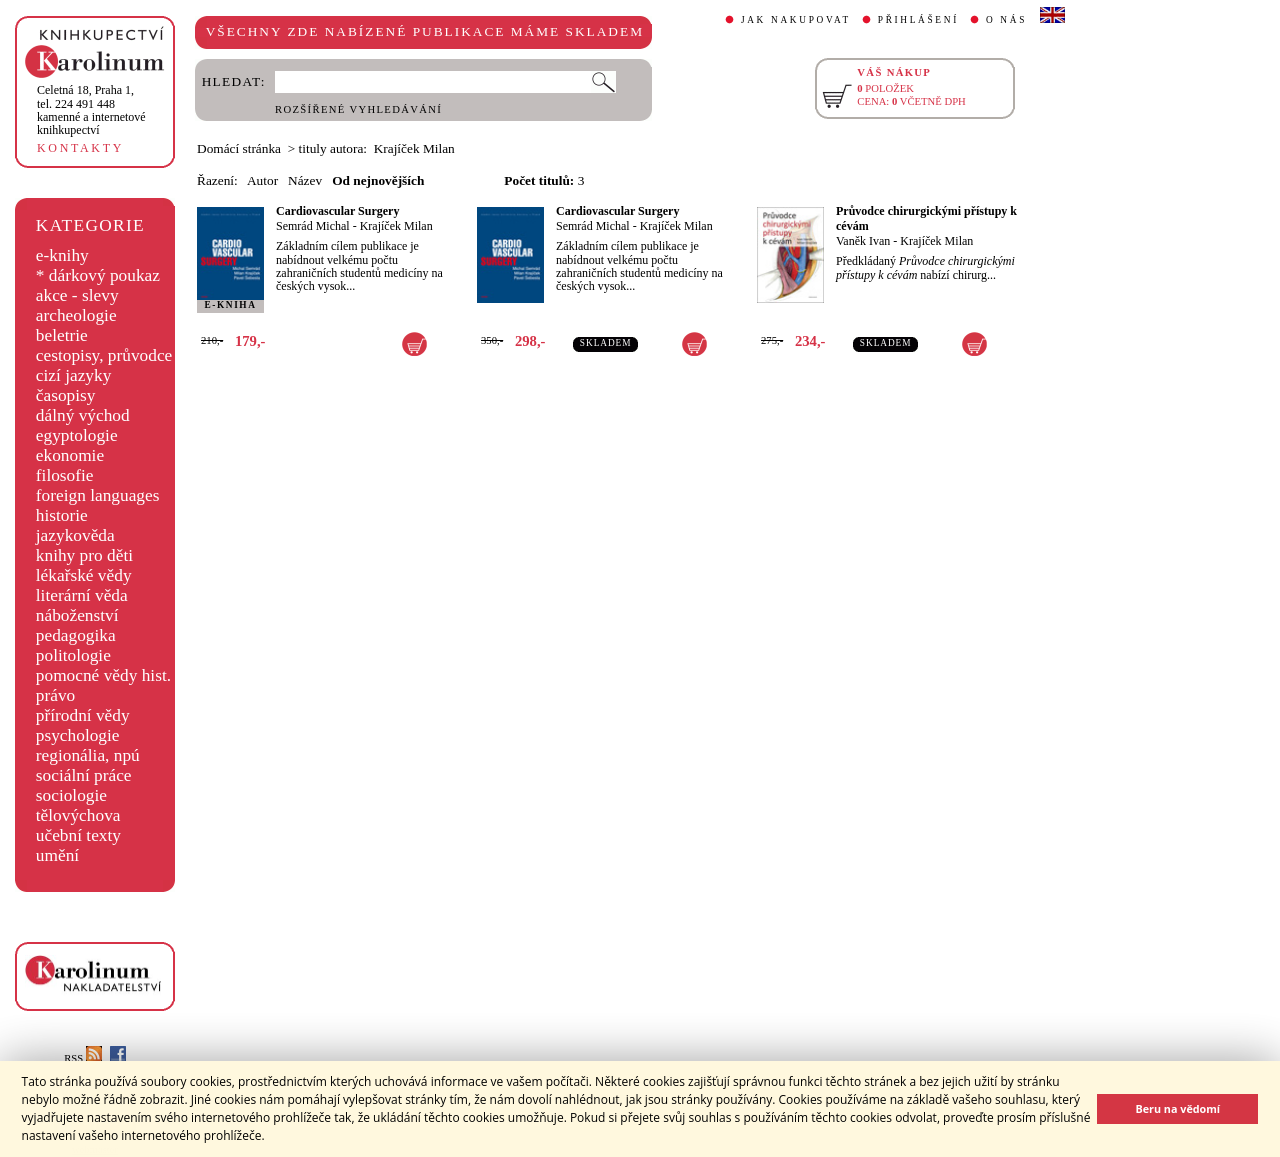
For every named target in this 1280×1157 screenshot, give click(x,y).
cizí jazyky (74, 375)
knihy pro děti (84, 555)
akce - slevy (77, 295)
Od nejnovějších (378, 180)
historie (62, 515)
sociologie (71, 795)
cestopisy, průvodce (104, 355)
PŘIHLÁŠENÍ (918, 20)
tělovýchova (78, 815)
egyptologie (77, 435)
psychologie (78, 735)
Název (305, 180)
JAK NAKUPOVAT (796, 20)
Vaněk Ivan (863, 241)
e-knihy (62, 255)
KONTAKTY (80, 148)
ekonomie (70, 455)
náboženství (77, 615)
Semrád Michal (313, 226)
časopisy (66, 395)
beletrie (62, 335)
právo (55, 695)
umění (57, 855)
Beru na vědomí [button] (1177, 1108)
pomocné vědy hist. (103, 675)
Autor (262, 180)
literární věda (82, 595)
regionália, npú (88, 755)
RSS (83, 1058)
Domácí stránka (239, 148)
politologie (73, 655)
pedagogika (76, 635)
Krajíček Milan (396, 226)
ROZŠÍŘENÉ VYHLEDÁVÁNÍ (358, 109)
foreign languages (98, 495)
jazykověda (75, 535)
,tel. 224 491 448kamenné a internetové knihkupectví (91, 110)
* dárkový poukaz (98, 275)
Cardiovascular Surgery (337, 211)
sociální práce (84, 775)
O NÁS (1006, 20)
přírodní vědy (83, 715)
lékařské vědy (84, 575)
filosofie (65, 475)
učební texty (78, 835)
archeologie (76, 315)
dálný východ (83, 415)
